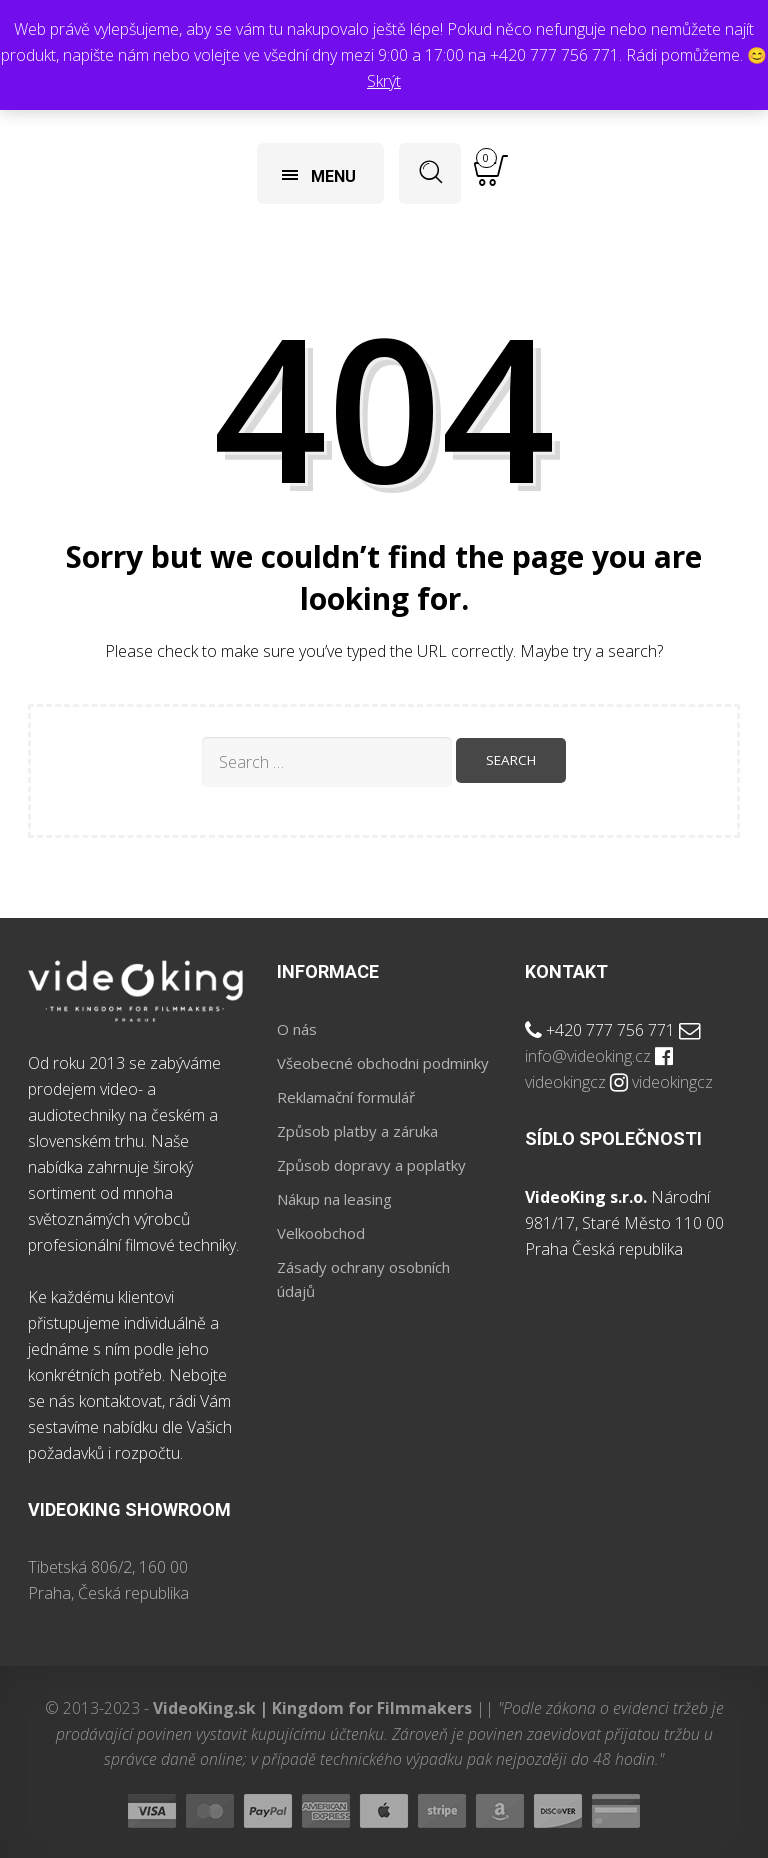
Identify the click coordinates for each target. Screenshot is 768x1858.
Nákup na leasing (334, 1199)
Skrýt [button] (384, 81)
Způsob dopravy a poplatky (371, 1165)
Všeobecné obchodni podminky (383, 1063)
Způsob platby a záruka (357, 1131)
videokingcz (565, 1082)
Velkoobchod (321, 1233)
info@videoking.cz (588, 1056)
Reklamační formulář (346, 1097)
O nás (297, 1029)
